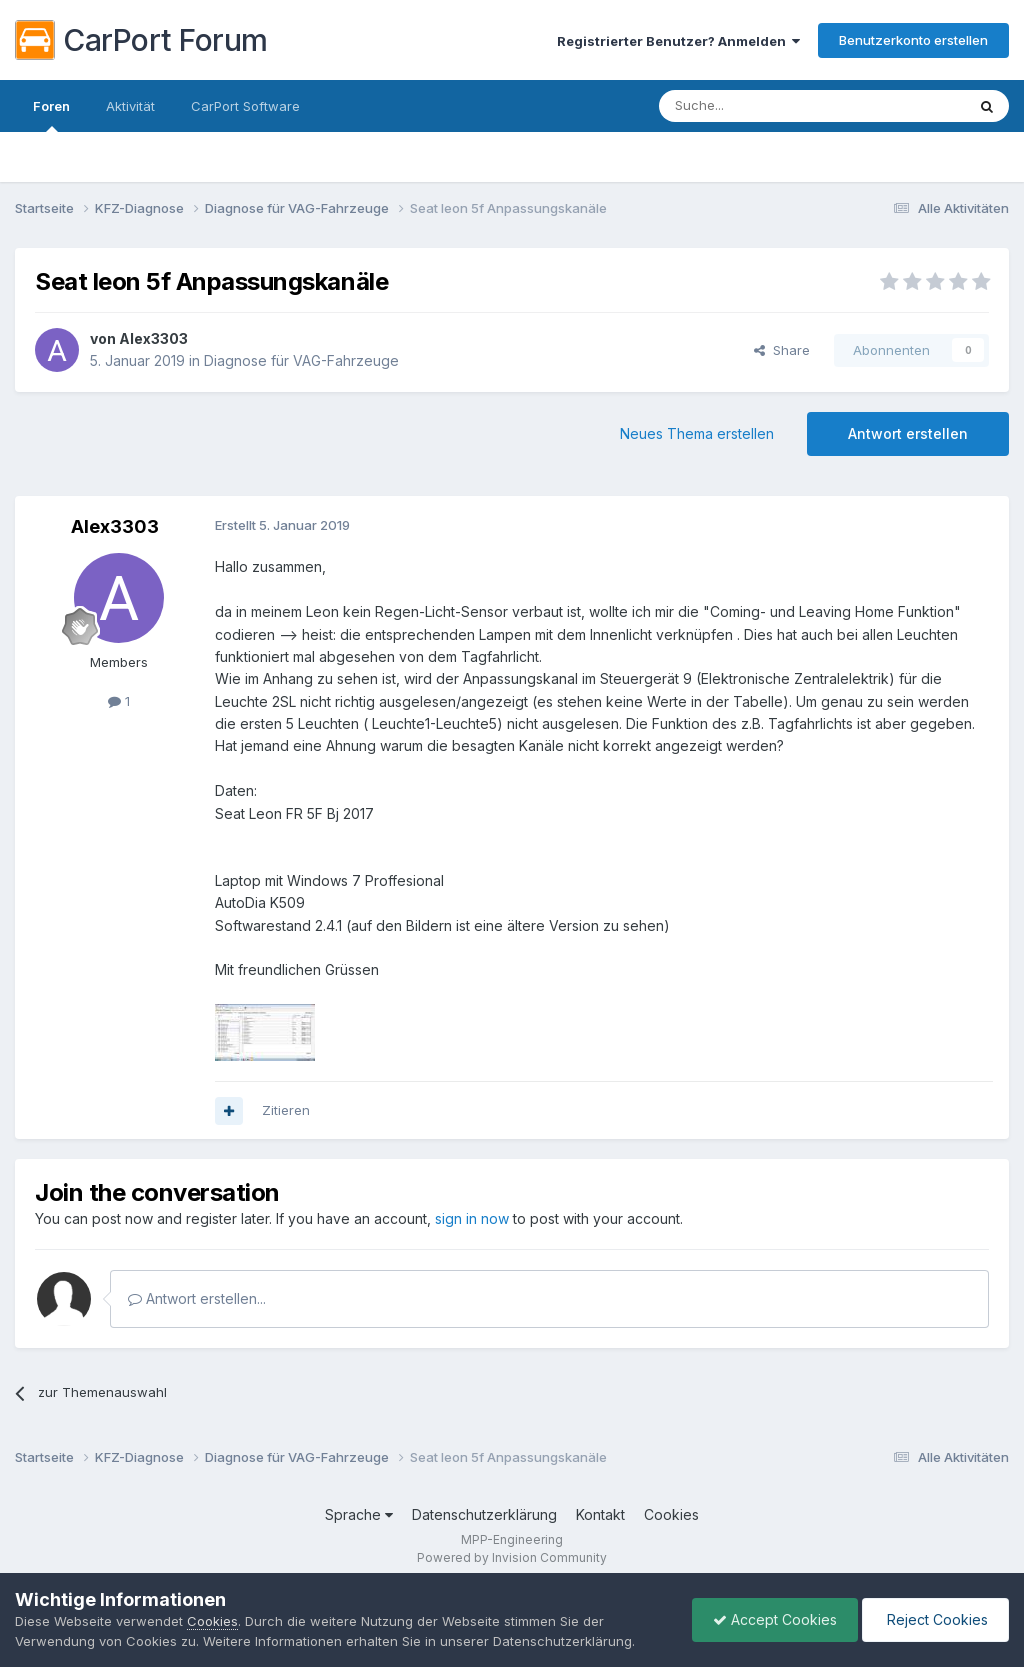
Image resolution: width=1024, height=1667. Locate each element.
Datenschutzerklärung (484, 1514)
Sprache (359, 1514)
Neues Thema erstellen (697, 433)
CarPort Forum (141, 40)
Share (782, 350)
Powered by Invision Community (512, 1557)
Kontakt (600, 1514)
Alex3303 (153, 338)
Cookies (671, 1514)
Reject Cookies (935, 1619)
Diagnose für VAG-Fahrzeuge (301, 360)
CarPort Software (245, 106)
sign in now (472, 1218)
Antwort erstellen (908, 433)
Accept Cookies (775, 1619)
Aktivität (130, 106)
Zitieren (286, 1110)
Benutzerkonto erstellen (913, 40)
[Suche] (761, 106)
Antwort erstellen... (197, 1298)
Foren (51, 115)
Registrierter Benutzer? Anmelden (678, 41)
